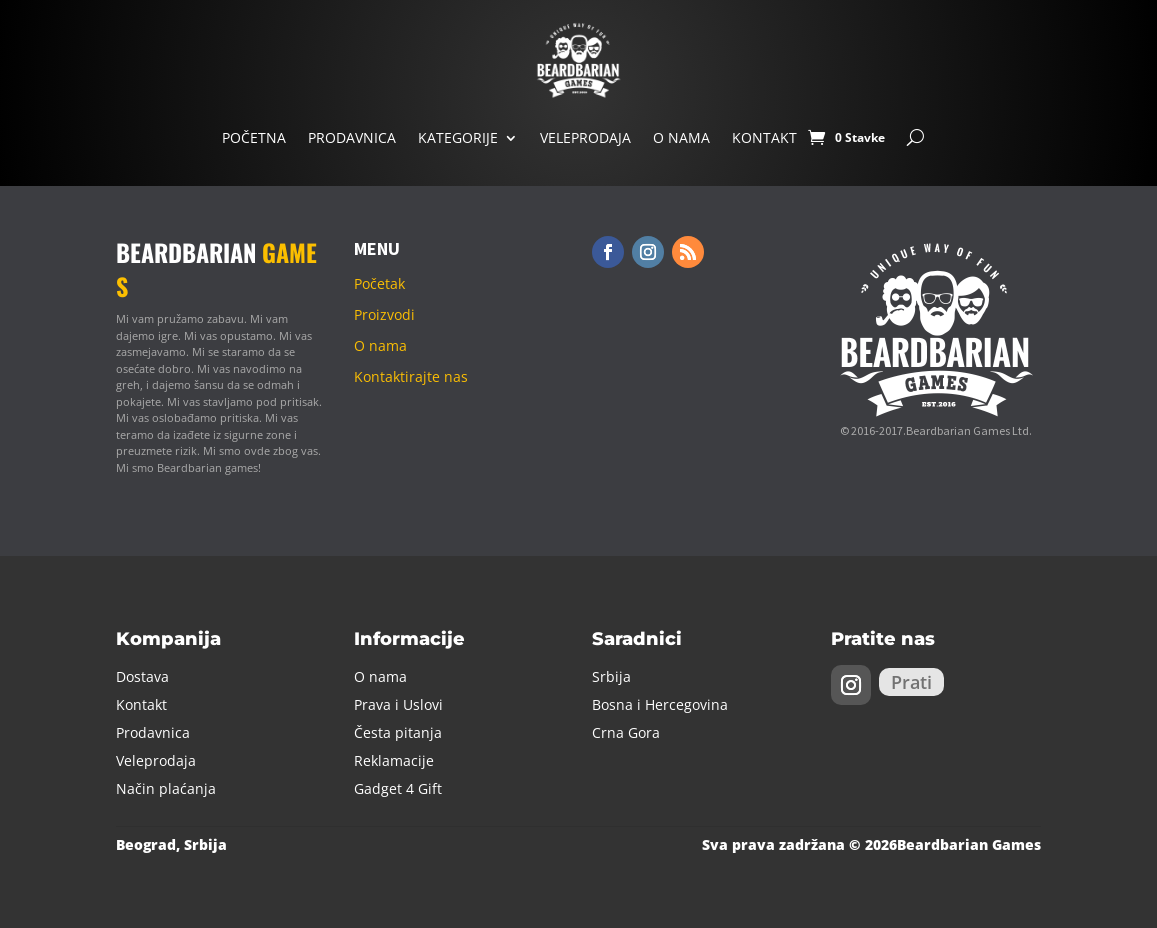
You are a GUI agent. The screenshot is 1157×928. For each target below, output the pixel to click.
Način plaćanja (166, 788)
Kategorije (458, 137)
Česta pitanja (398, 732)
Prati (911, 682)
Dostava (142, 676)
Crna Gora (626, 732)
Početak (379, 283)
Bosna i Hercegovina (660, 704)
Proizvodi (384, 314)
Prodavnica (352, 137)
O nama (681, 137)
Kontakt (764, 137)
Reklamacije (394, 760)
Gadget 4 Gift (398, 788)
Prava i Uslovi (398, 704)
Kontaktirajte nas (411, 376)
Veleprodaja (585, 137)
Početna (254, 137)
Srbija (611, 676)
